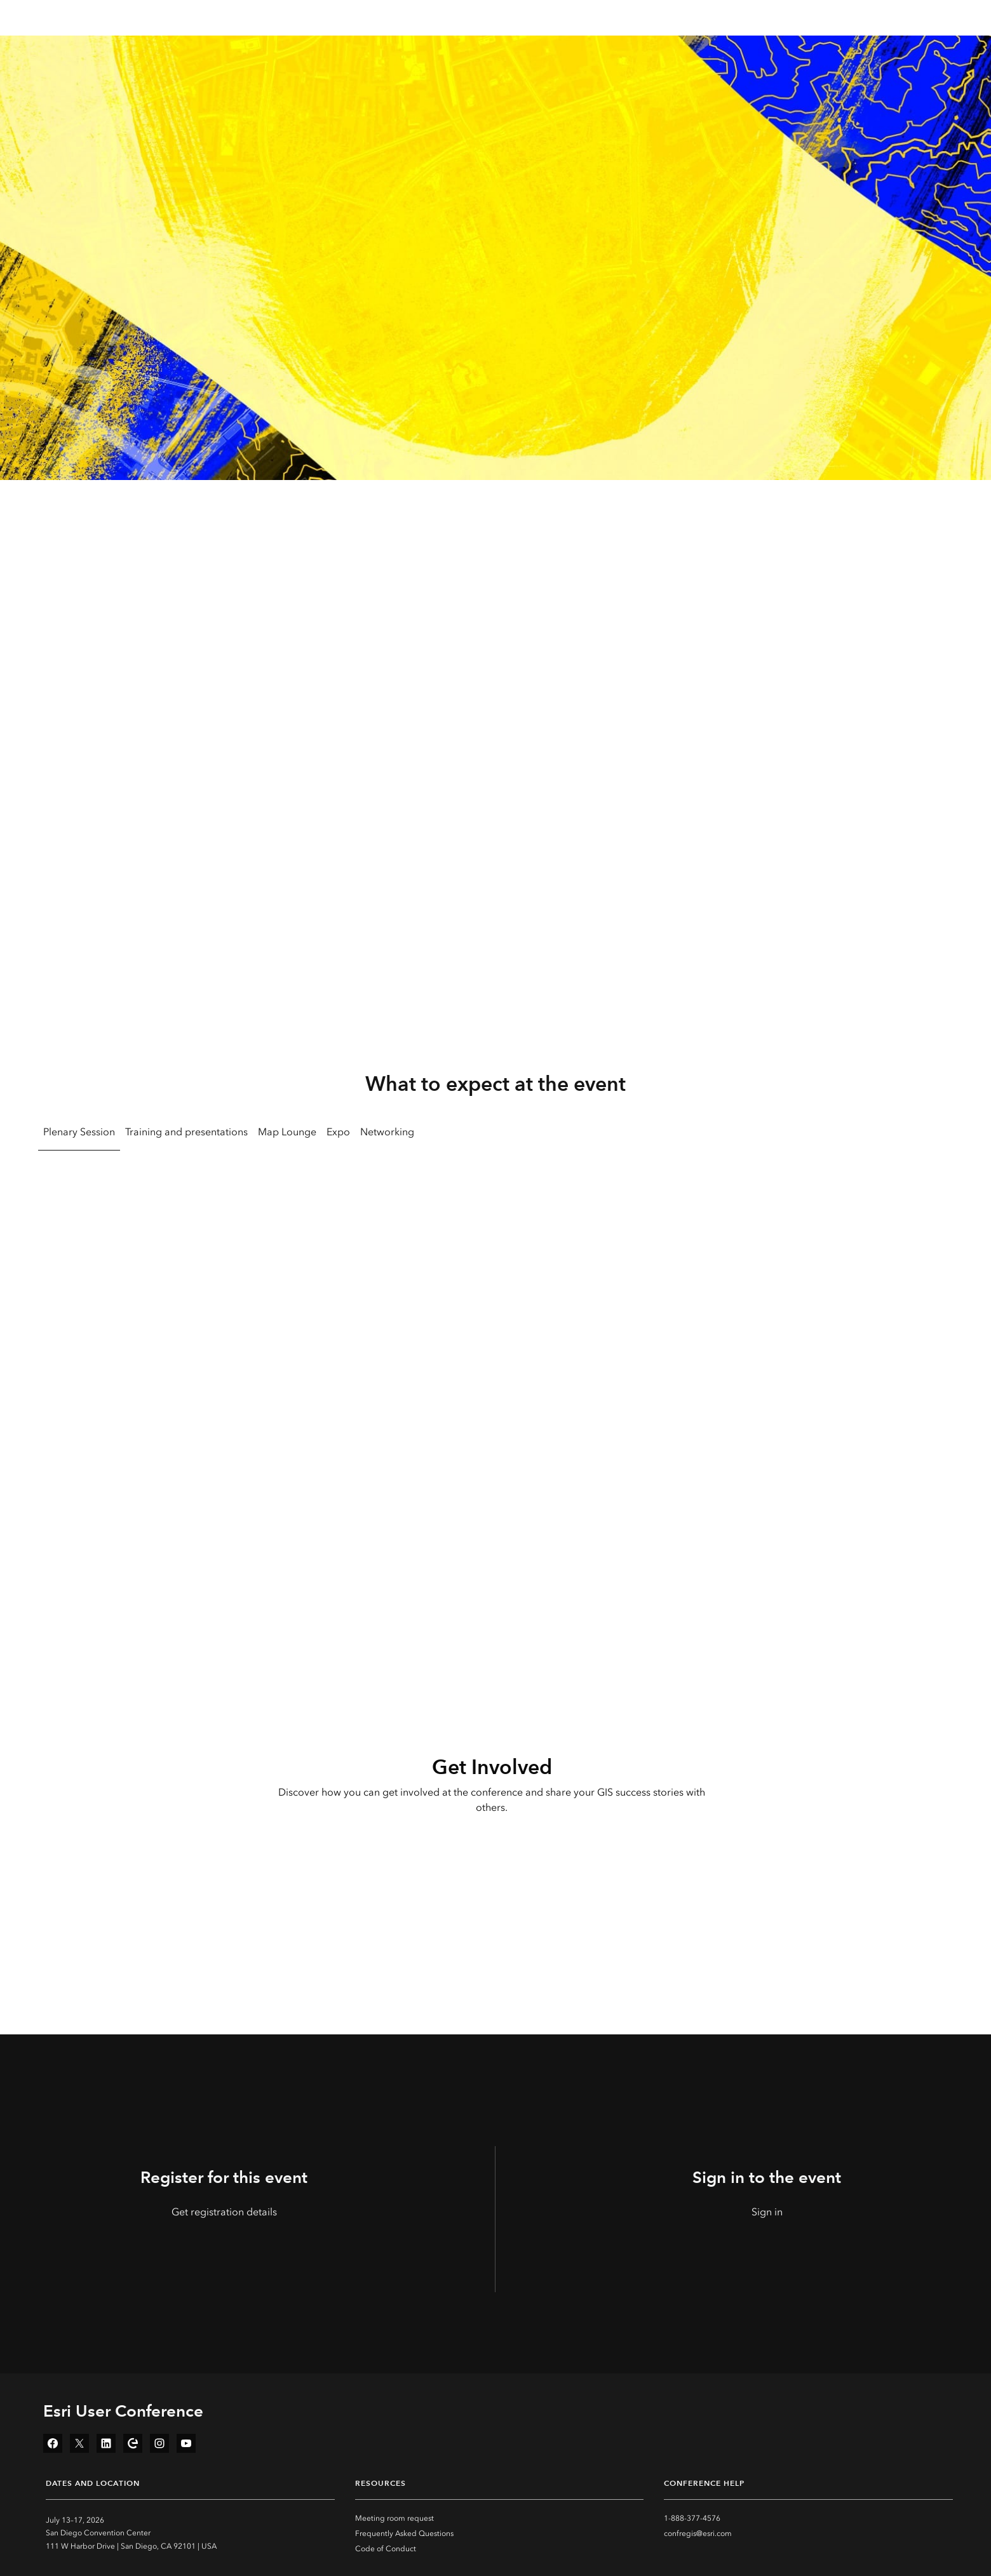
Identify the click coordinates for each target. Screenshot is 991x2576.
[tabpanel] (495, 1325)
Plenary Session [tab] (79, 1132)
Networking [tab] (387, 1132)
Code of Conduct (385, 2548)
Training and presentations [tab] (186, 1132)
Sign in (767, 2212)
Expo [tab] (338, 1132)
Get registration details (224, 2212)
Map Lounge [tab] (287, 1132)
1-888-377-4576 (692, 2518)
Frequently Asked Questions (404, 2533)
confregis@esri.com (698, 2533)
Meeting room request (394, 2518)
